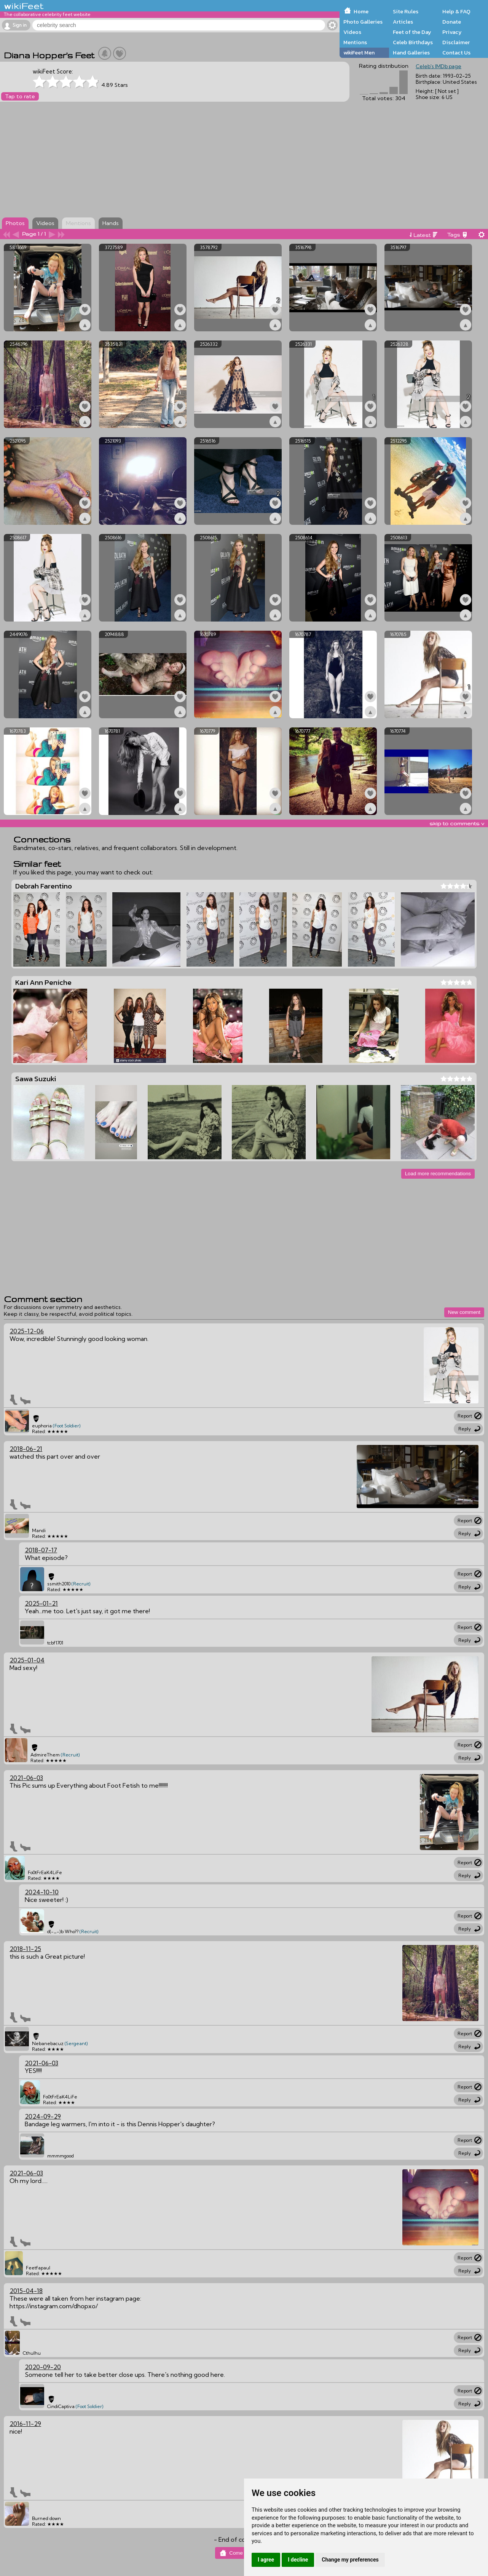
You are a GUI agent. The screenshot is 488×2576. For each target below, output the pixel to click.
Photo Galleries (363, 22)
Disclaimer (456, 42)
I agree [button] (266, 2560)
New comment (464, 1312)
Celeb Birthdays (413, 42)
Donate (451, 22)
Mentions (355, 42)
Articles (403, 22)
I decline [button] (298, 2560)
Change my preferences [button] (350, 2560)
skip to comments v (456, 823)
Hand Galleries (411, 52)
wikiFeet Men (359, 52)
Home (361, 11)
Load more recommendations (438, 1173)
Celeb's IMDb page (438, 66)
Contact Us (456, 52)
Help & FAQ (456, 11)
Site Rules (405, 11)
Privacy (452, 32)
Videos (352, 32)
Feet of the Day (412, 32)
